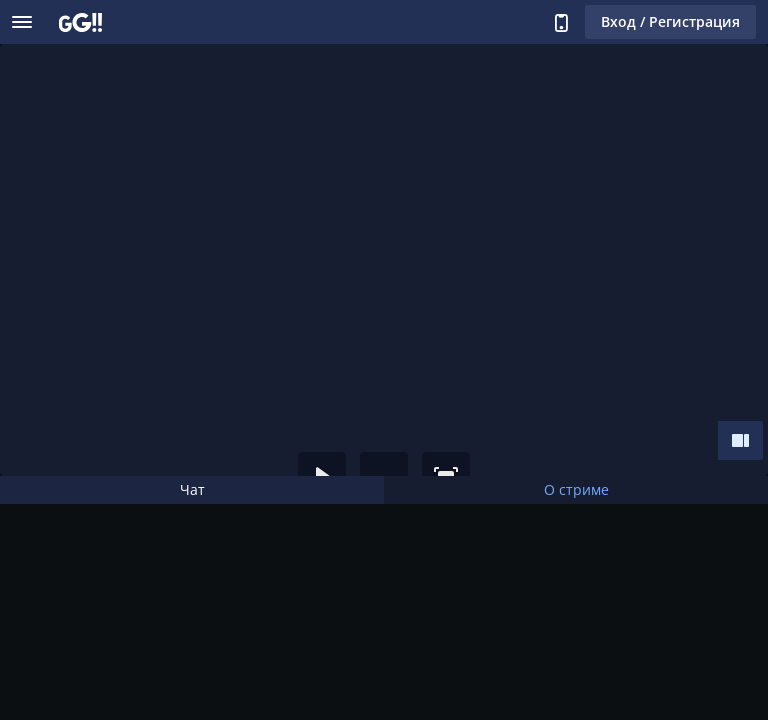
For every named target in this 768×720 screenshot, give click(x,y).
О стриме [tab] (576, 489)
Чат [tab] (192, 489)
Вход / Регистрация (670, 21)
